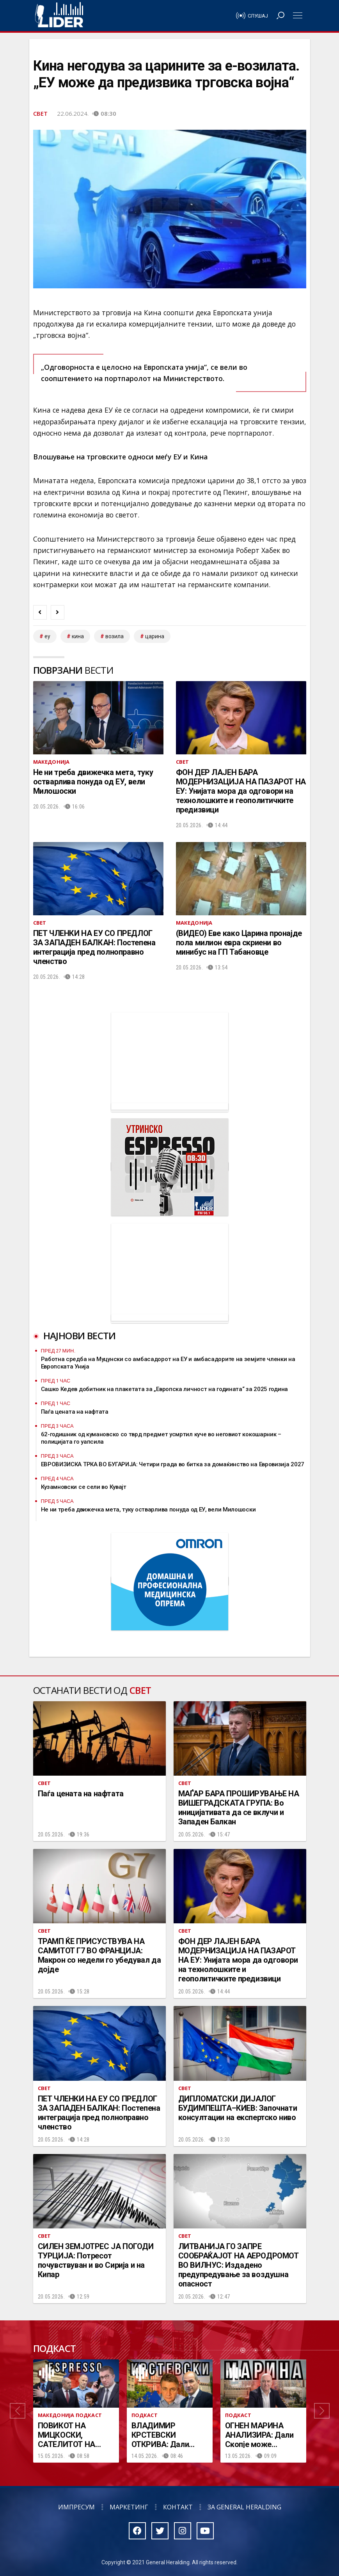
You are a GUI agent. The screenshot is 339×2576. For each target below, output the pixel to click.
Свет (40, 113)
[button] (17, 2411)
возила (114, 636)
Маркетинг (129, 2507)
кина (78, 636)
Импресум (76, 2507)
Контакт (178, 2507)
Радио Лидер (59, 15)
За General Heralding (244, 2507)
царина (154, 636)
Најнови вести (79, 1335)
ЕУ (47, 636)
